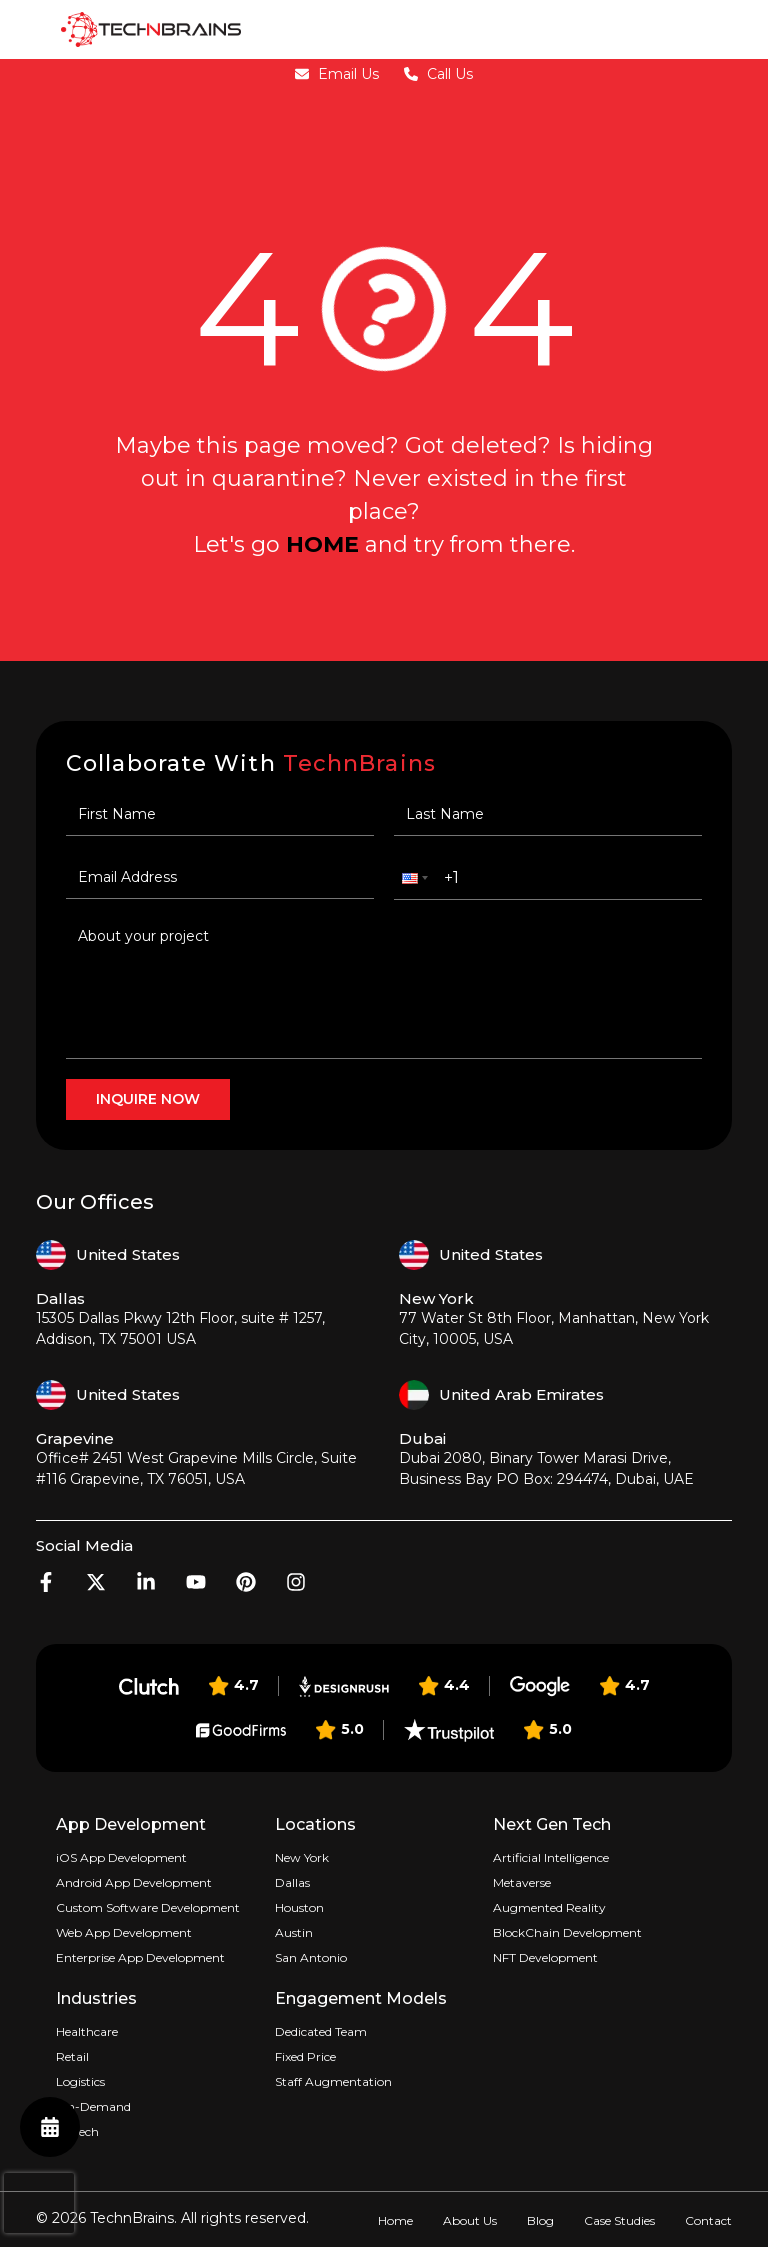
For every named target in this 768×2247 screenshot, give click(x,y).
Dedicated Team (321, 2031)
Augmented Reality (549, 1907)
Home (395, 2220)
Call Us (438, 74)
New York (302, 1857)
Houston (299, 1907)
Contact (708, 2220)
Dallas (292, 1882)
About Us (470, 2220)
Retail (72, 2056)
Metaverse (522, 1882)
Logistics (80, 2081)
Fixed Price (305, 2056)
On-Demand (93, 2106)
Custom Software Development (148, 1907)
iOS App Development (121, 1857)
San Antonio (311, 1957)
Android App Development (134, 1882)
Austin (294, 1932)
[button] (413, 878)
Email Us (337, 74)
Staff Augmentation (333, 2081)
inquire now (148, 1099)
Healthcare (87, 2031)
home (322, 544)
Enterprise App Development (140, 1957)
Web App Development (124, 1932)
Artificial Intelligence (551, 1857)
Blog (540, 2220)
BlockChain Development (567, 1932)
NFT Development (545, 1957)
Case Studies (619, 2220)
